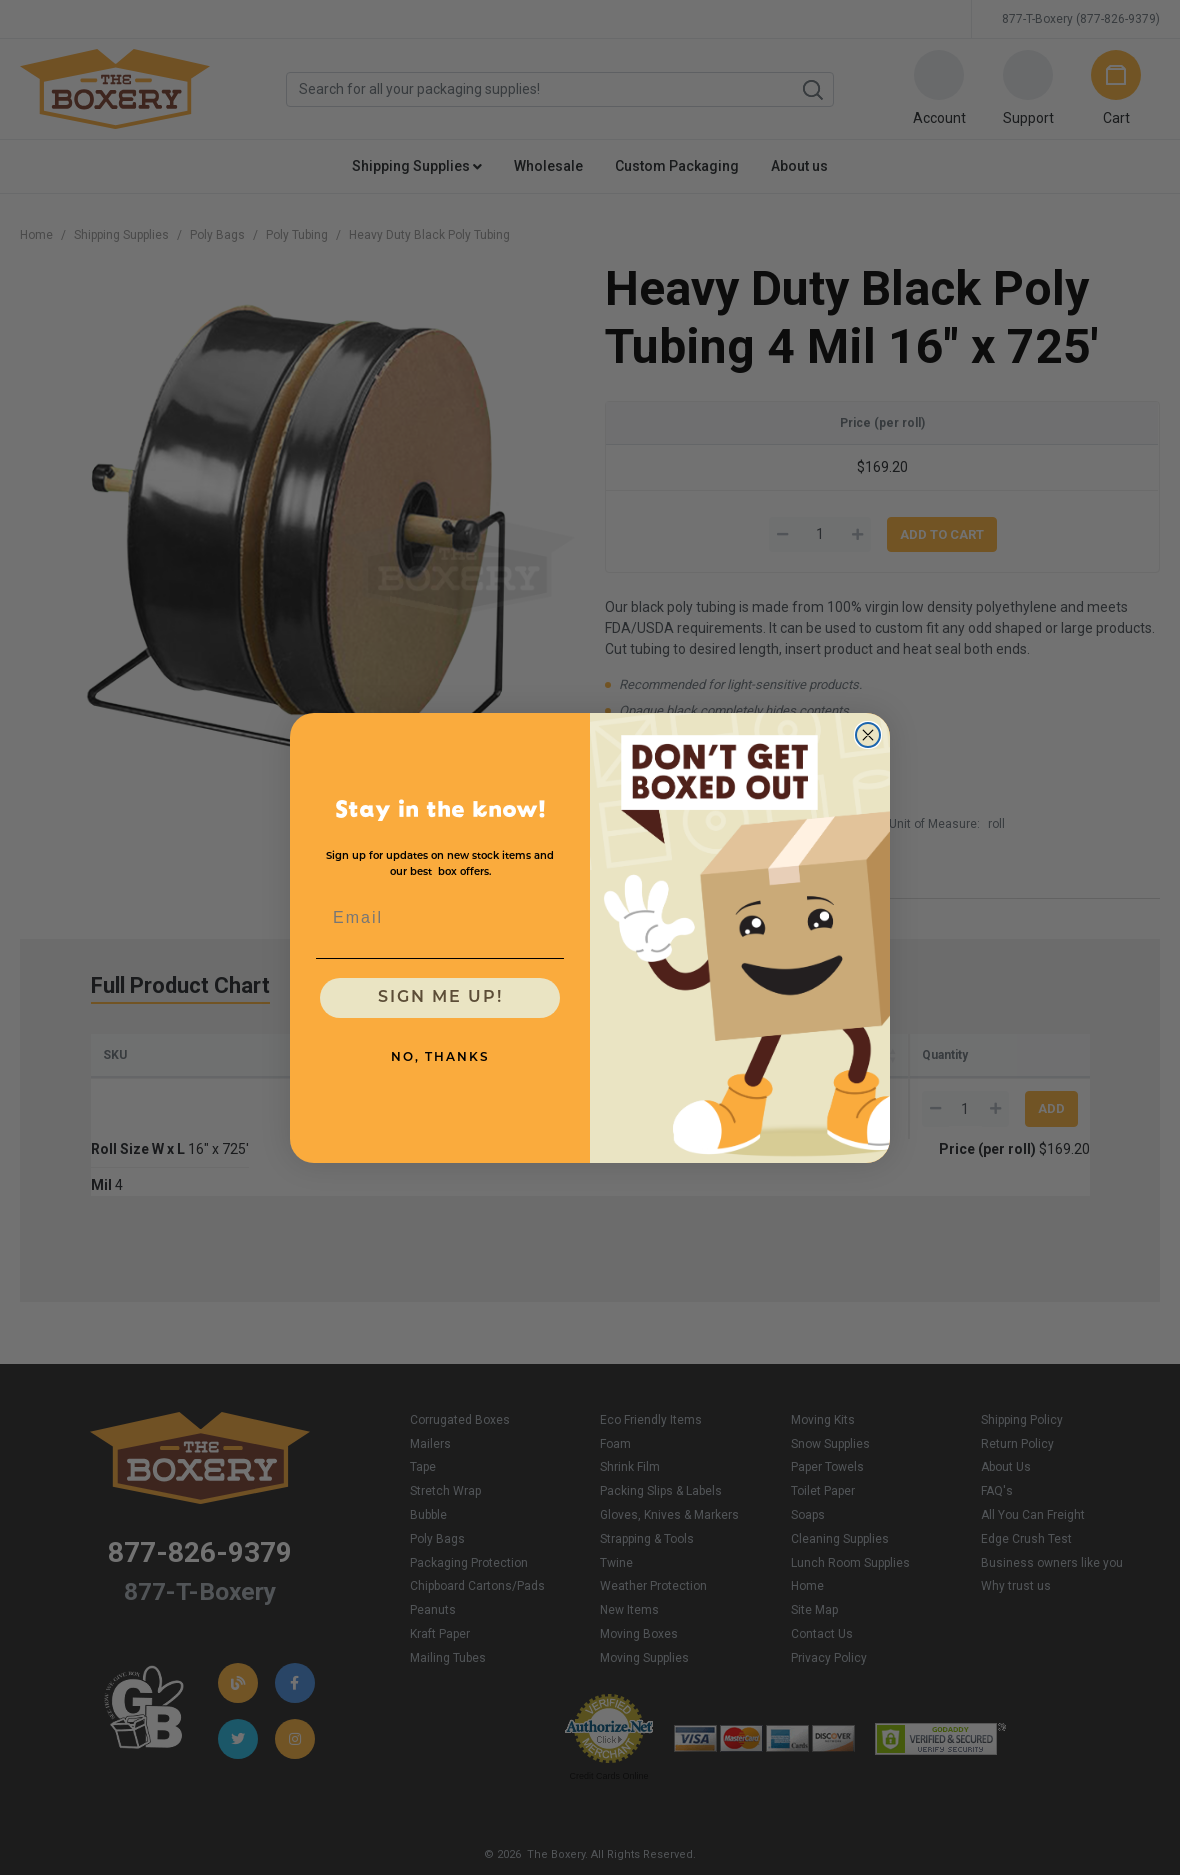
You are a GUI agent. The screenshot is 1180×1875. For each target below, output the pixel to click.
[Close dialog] (868, 735)
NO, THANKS (440, 1058)
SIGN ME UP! (440, 998)
